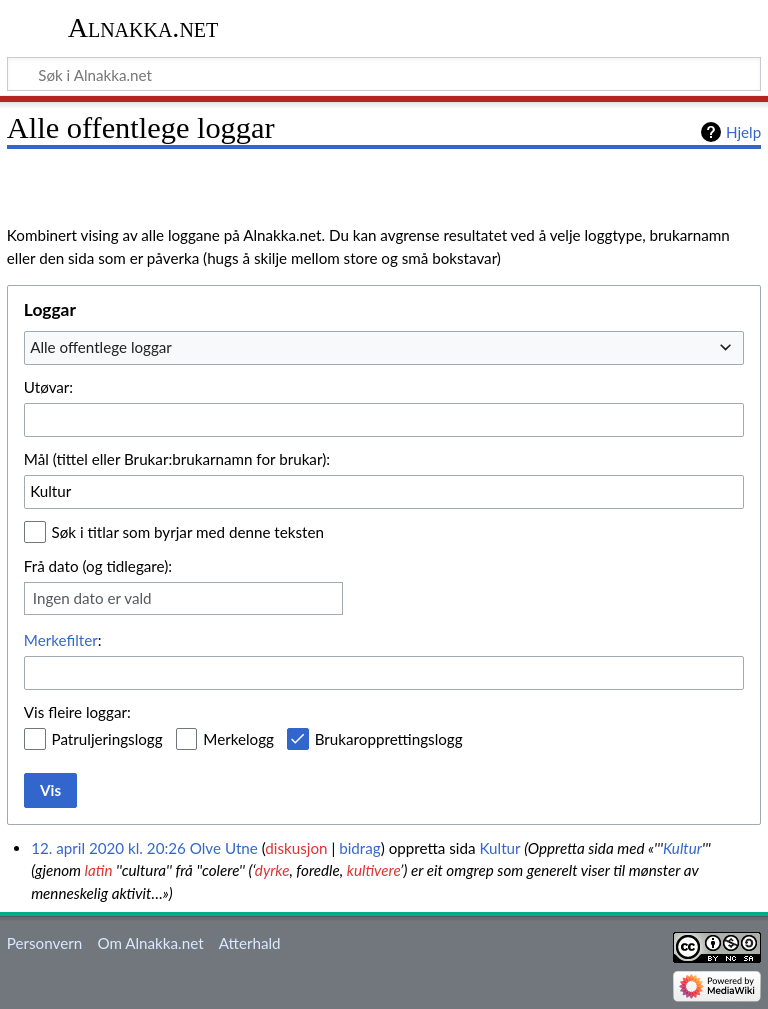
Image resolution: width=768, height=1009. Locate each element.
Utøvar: (48, 387)
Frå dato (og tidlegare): (98, 566)
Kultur (499, 848)
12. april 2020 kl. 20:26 (108, 848)
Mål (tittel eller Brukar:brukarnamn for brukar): (177, 459)
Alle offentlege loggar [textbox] (101, 347)
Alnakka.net (143, 27)
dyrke (272, 870)
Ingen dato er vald (92, 598)
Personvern (44, 943)
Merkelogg (238, 739)
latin (99, 870)
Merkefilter (61, 640)
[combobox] (384, 348)
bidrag (360, 848)
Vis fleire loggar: (77, 712)
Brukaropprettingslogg (389, 739)
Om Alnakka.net (150, 943)
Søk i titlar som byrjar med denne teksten (188, 532)
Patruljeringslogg (107, 739)
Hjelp (743, 132)
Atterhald (250, 943)
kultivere (374, 870)
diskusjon (296, 848)
